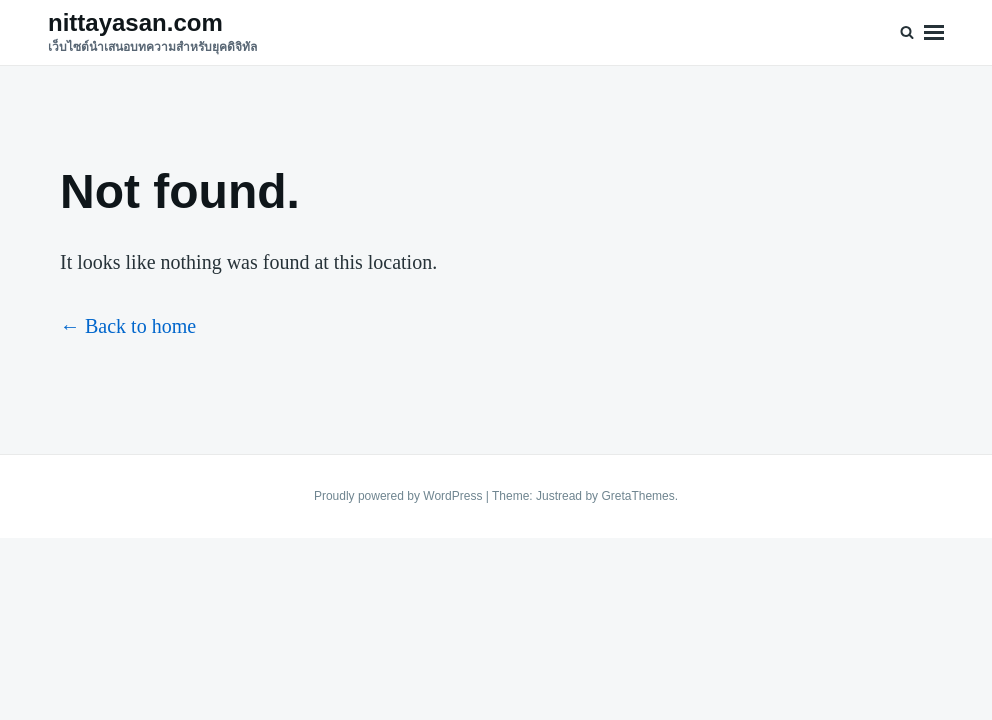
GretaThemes (637, 496)
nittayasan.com (135, 22)
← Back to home (128, 326)
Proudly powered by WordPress (400, 496)
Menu (934, 32)
